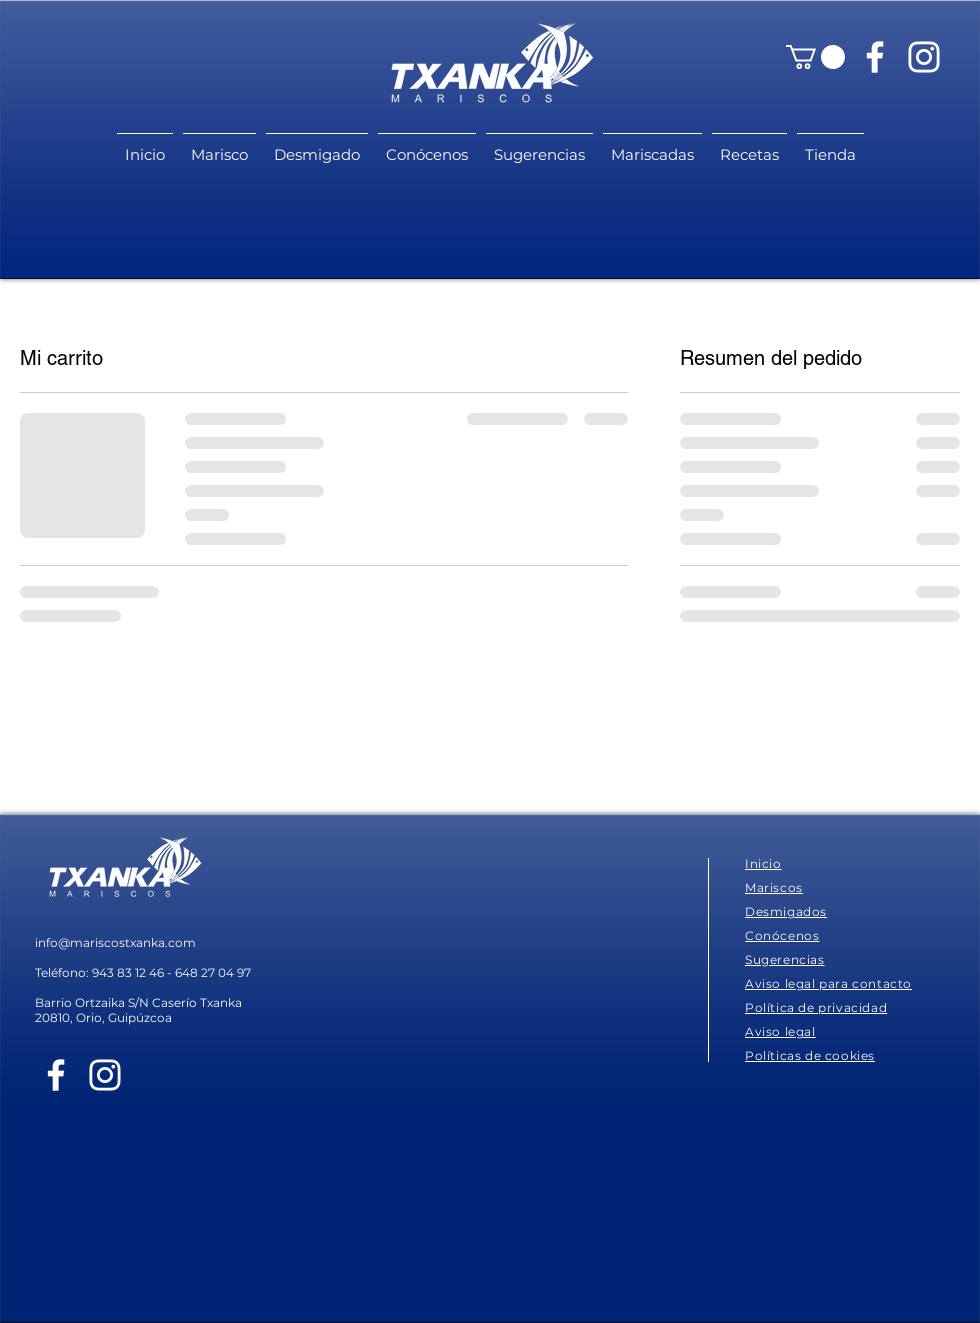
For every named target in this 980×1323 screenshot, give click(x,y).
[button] (815, 57)
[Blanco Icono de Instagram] (924, 57)
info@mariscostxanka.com (115, 942)
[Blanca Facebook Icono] (875, 57)
